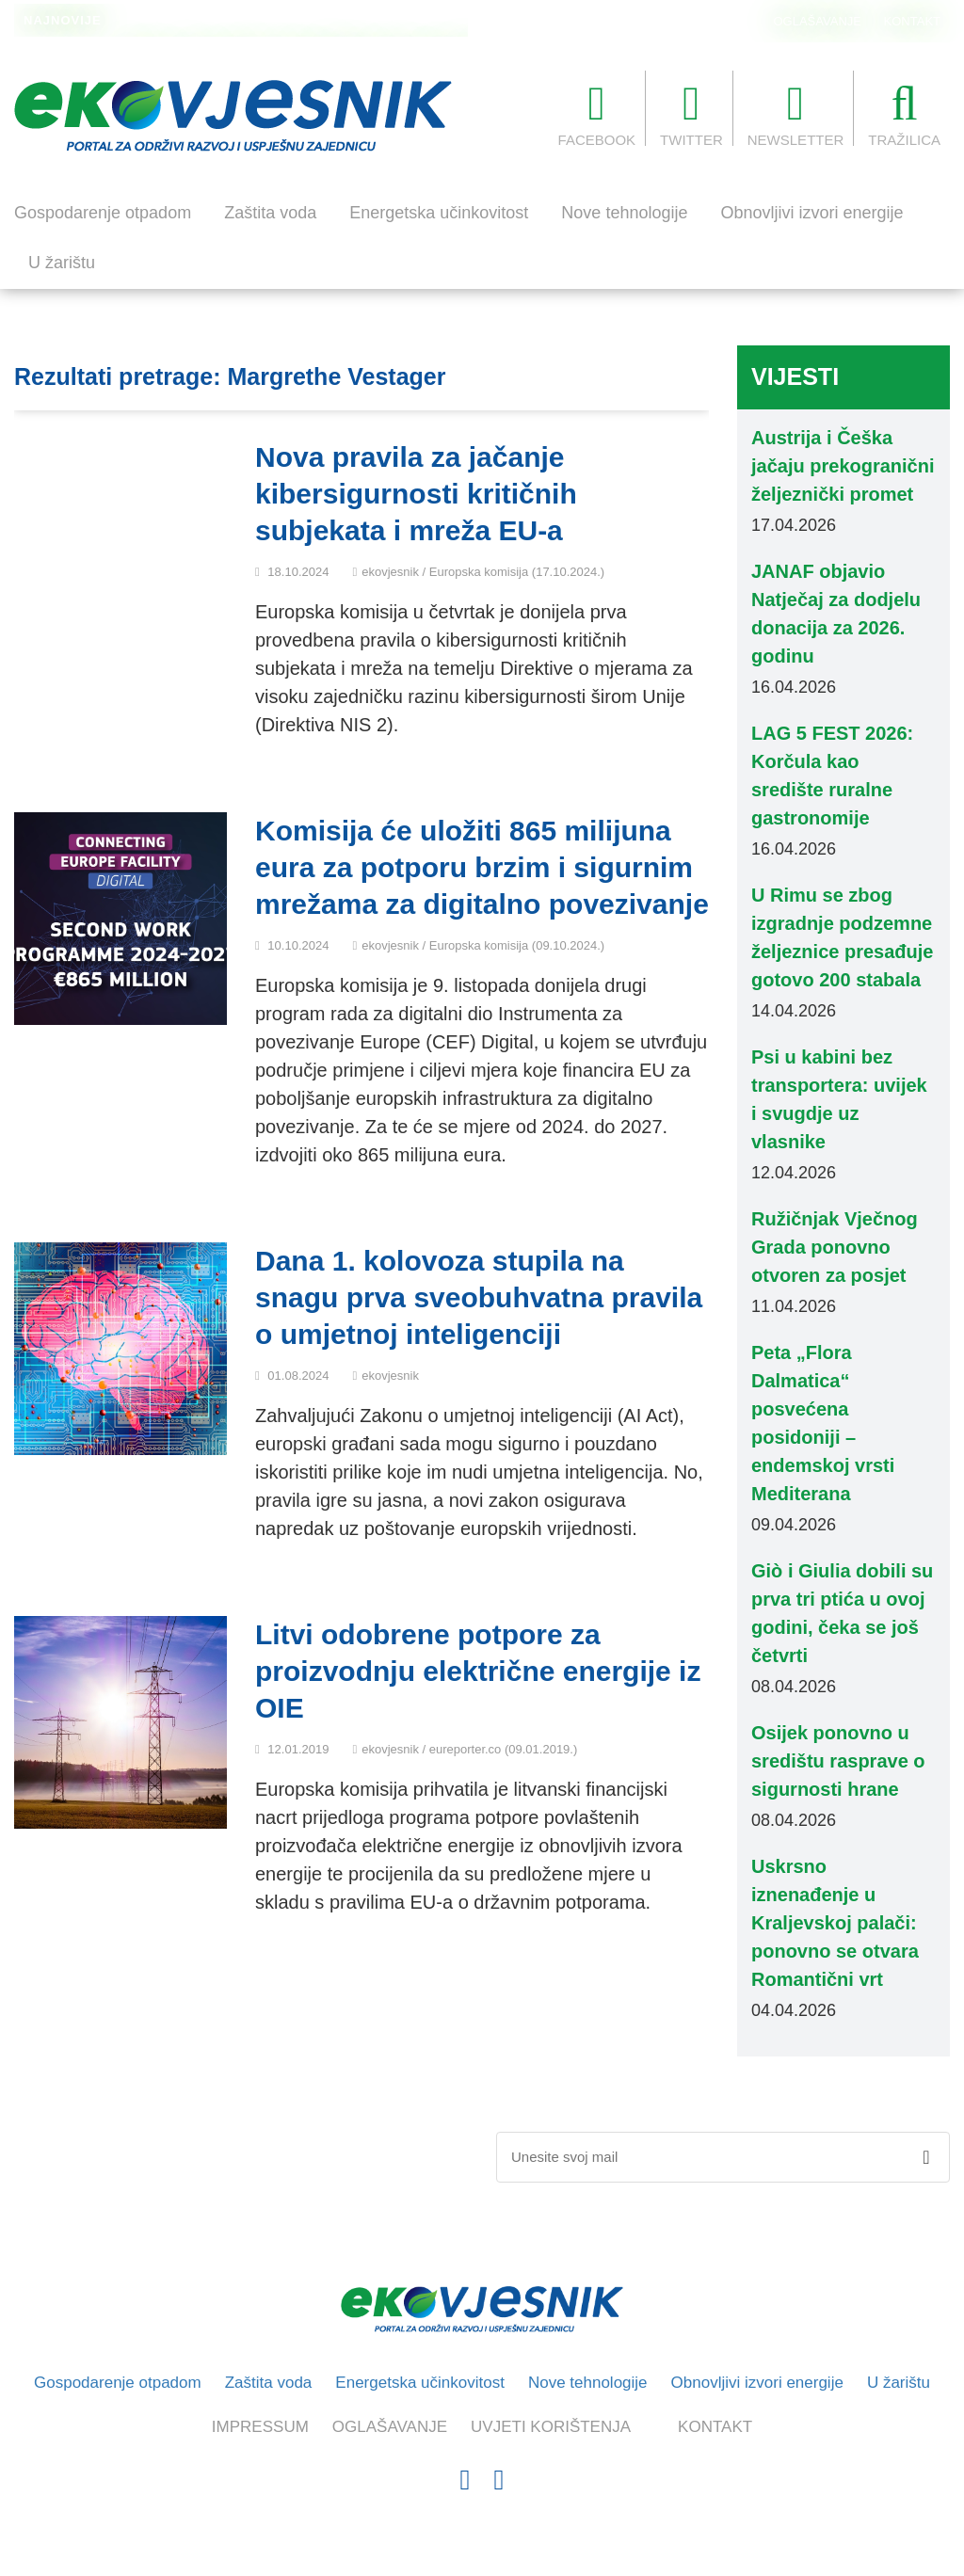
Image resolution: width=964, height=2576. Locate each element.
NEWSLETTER (795, 114)
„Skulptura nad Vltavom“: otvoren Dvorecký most (264, 21)
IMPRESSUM (260, 2427)
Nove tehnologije (624, 212)
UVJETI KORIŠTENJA (551, 2427)
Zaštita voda (270, 212)
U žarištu (61, 262)
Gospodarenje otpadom (102, 212)
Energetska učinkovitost (438, 212)
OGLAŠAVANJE (817, 21)
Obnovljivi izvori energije (811, 212)
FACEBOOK (597, 114)
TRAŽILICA (904, 114)
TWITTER (691, 114)
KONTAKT (912, 21)
